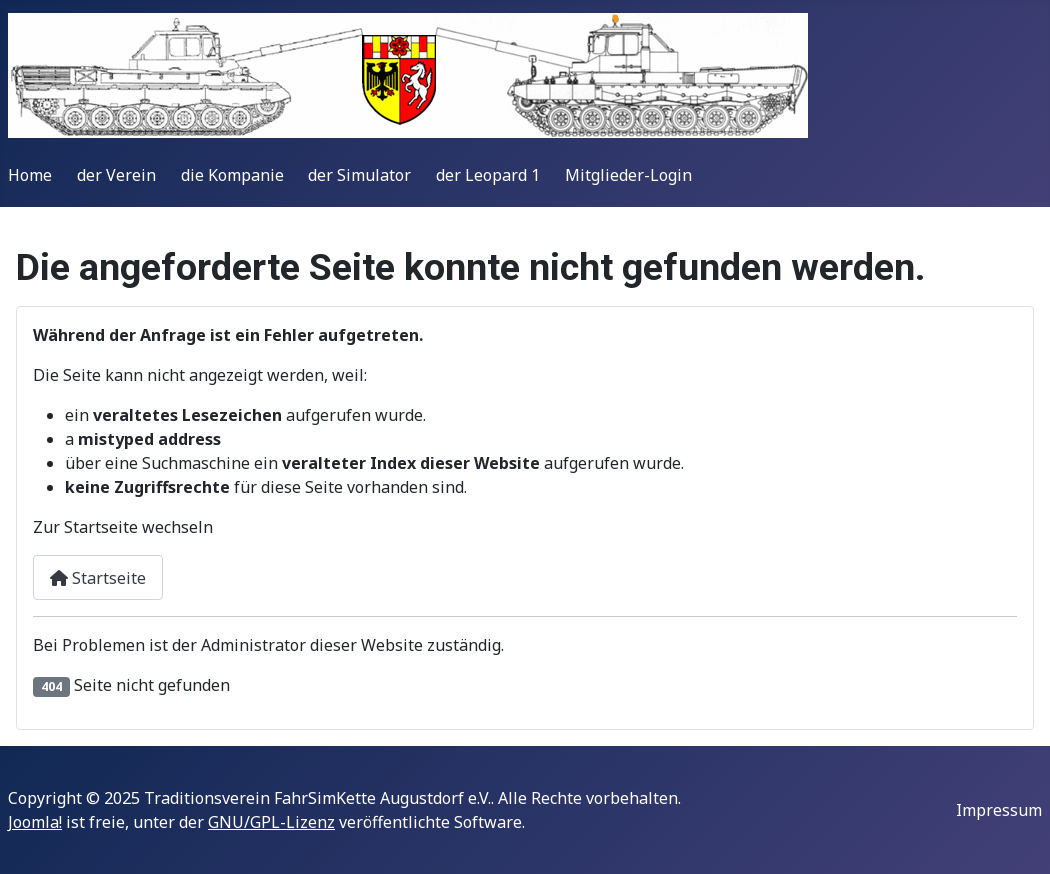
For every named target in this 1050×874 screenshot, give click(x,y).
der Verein (116, 175)
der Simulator (359, 175)
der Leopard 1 (488, 175)
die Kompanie (232, 175)
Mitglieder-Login (628, 175)
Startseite (98, 578)
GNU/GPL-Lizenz (271, 822)
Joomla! (35, 822)
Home (30, 175)
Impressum (999, 810)
